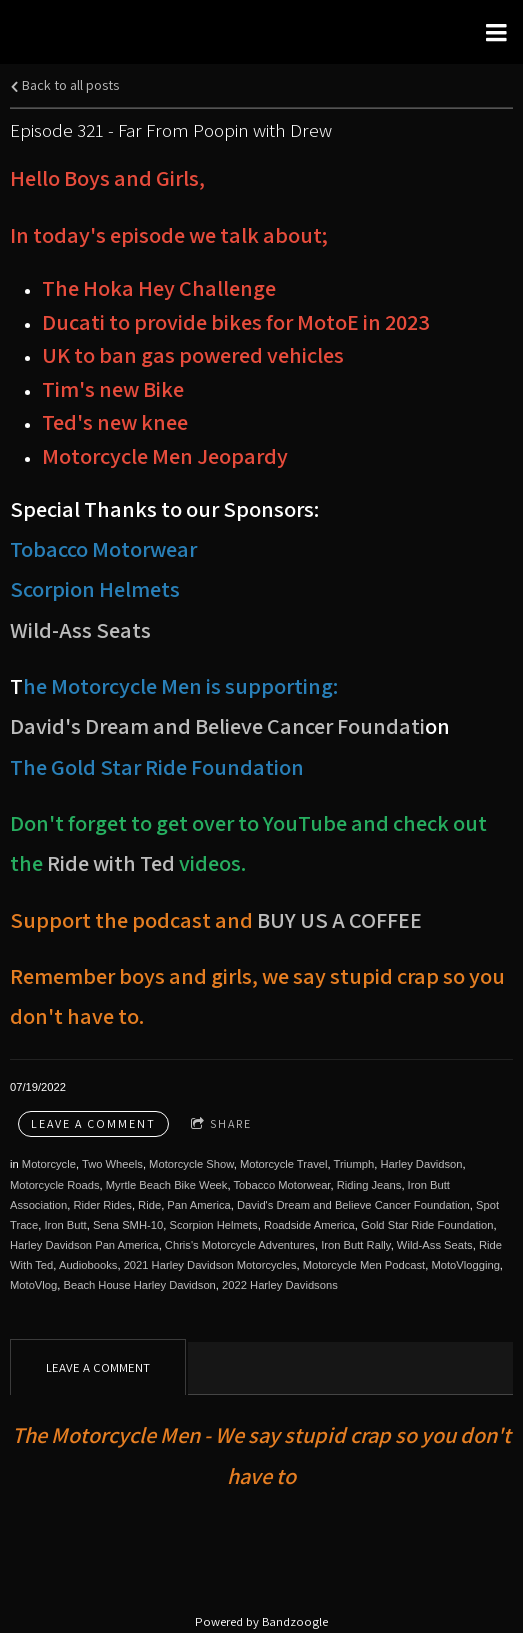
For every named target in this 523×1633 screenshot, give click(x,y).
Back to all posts (64, 84)
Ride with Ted (111, 862)
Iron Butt (65, 1225)
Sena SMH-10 (128, 1225)
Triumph (354, 1164)
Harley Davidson (421, 1164)
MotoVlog (33, 1285)
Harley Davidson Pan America (84, 1245)
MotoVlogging (465, 1265)
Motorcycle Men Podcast (364, 1265)
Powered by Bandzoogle (261, 1621)
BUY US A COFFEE (339, 919)
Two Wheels (112, 1164)
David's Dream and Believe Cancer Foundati (217, 725)
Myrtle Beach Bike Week (167, 1185)
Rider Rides (102, 1205)
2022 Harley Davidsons (280, 1285)
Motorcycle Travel (284, 1164)
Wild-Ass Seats (80, 629)
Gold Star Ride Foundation (427, 1225)
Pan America (198, 1205)
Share (221, 1124)
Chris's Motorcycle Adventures (240, 1245)
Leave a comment (93, 1123)
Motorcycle (49, 1164)
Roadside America (309, 1225)
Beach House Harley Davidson (139, 1285)
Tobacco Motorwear (281, 1185)
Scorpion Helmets (213, 1225)
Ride (149, 1205)
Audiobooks (88, 1265)
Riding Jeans (369, 1185)
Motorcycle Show (191, 1164)
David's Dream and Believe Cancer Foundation (353, 1205)
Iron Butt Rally (355, 1245)
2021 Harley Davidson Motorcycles (210, 1265)
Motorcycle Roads (55, 1185)
